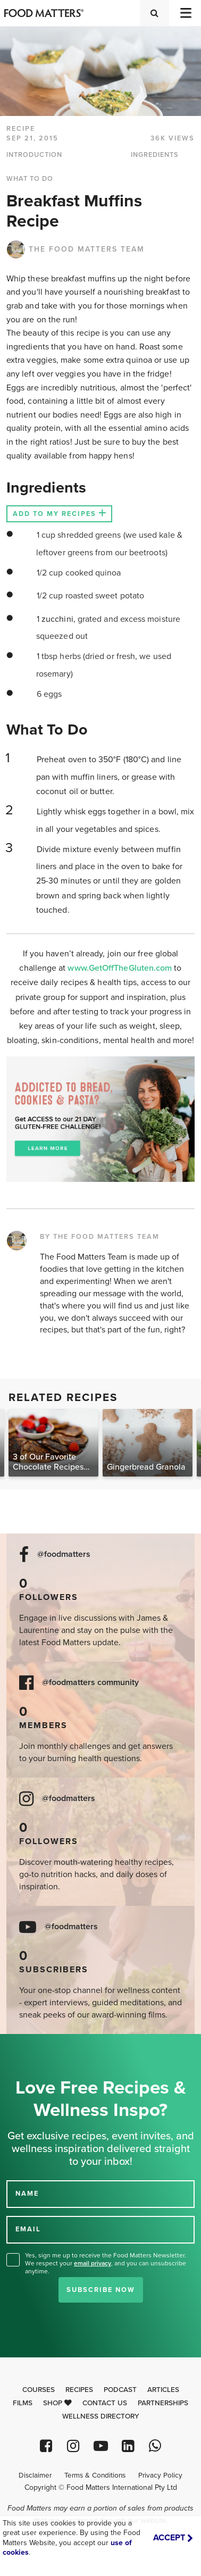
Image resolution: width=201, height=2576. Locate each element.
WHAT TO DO (29, 178)
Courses (38, 2390)
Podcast (120, 2390)
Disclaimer (35, 2475)
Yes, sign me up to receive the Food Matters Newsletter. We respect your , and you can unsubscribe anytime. (105, 2263)
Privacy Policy (160, 2475)
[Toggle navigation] (185, 13)
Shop (57, 2403)
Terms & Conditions (94, 2475)
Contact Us (104, 2403)
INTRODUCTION (34, 155)
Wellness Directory (100, 2416)
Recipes (79, 2390)
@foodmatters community (90, 1682)
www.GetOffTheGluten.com (121, 968)
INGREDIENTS (155, 155)
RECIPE (20, 128)
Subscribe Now (100, 2290)
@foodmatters (63, 1554)
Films (22, 2403)
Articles (163, 2390)
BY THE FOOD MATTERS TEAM (100, 1236)
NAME (27, 2193)
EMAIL (28, 2229)
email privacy (92, 2263)
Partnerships (163, 2403)
